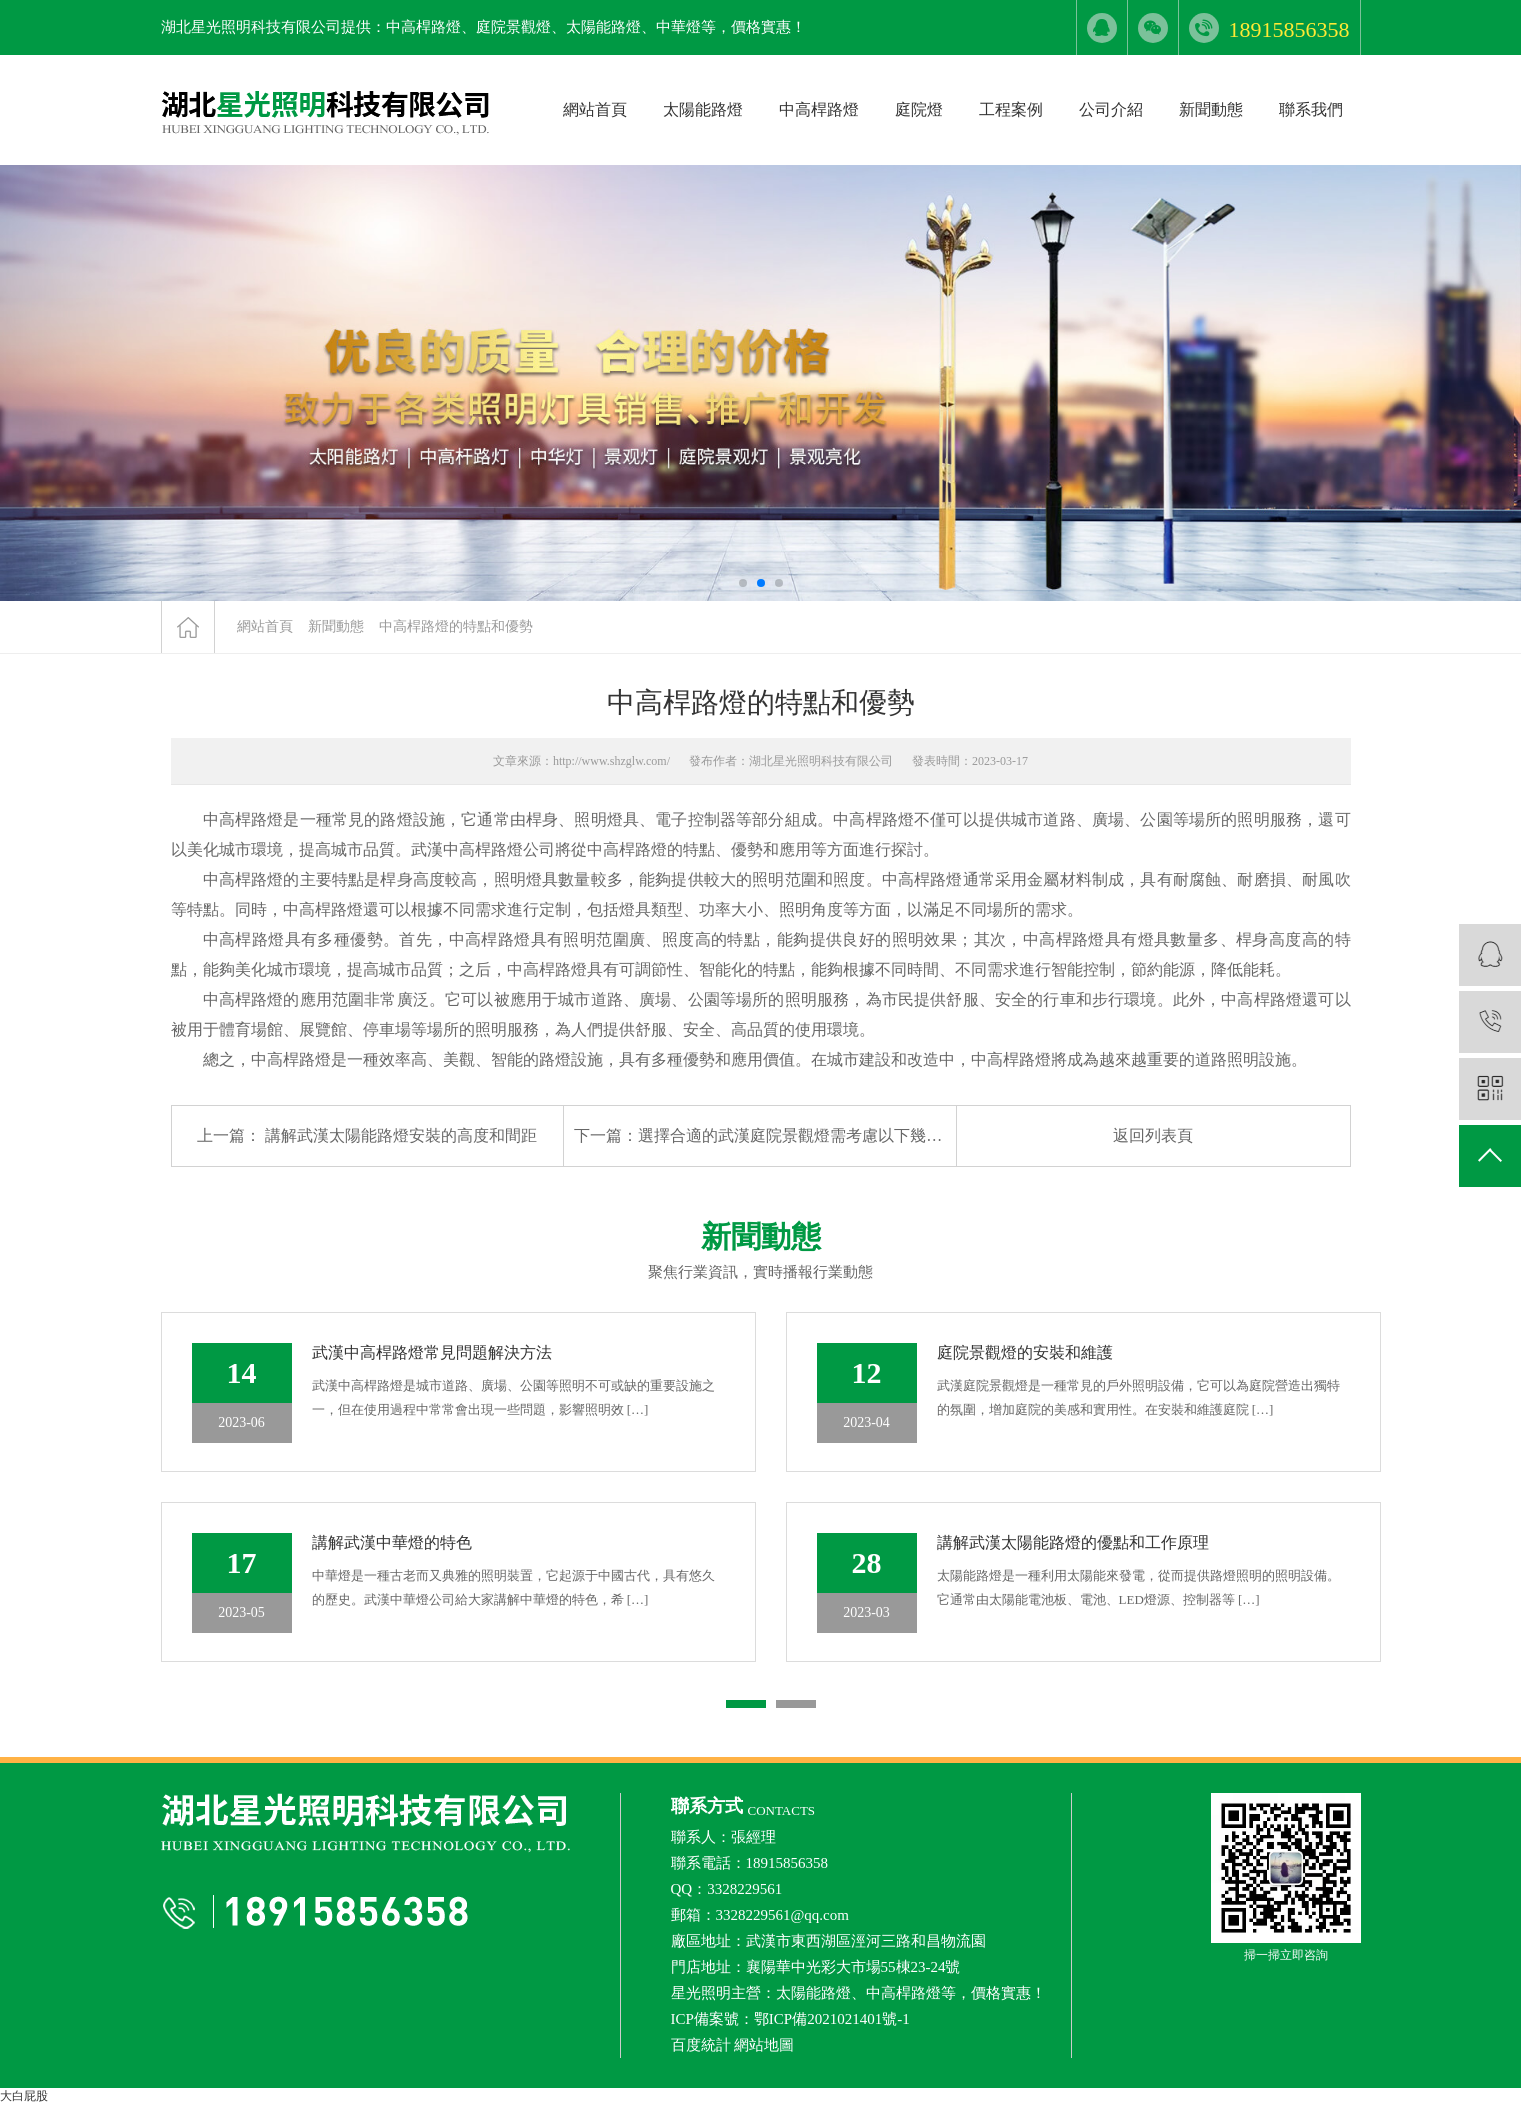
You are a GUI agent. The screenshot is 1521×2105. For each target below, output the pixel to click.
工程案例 (1011, 109)
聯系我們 (1311, 109)
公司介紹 (1111, 109)
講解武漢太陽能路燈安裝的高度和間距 (401, 1135)
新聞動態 (1211, 109)
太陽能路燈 (703, 109)
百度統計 (701, 2045)
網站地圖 (764, 2045)
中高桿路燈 (819, 109)
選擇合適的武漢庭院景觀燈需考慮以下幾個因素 (806, 1135)
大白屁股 (24, 2096)
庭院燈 (919, 109)
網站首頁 (595, 109)
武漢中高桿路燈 (467, 849)
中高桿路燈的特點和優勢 (456, 626)
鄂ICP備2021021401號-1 (832, 2019)
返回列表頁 (1153, 1135)
